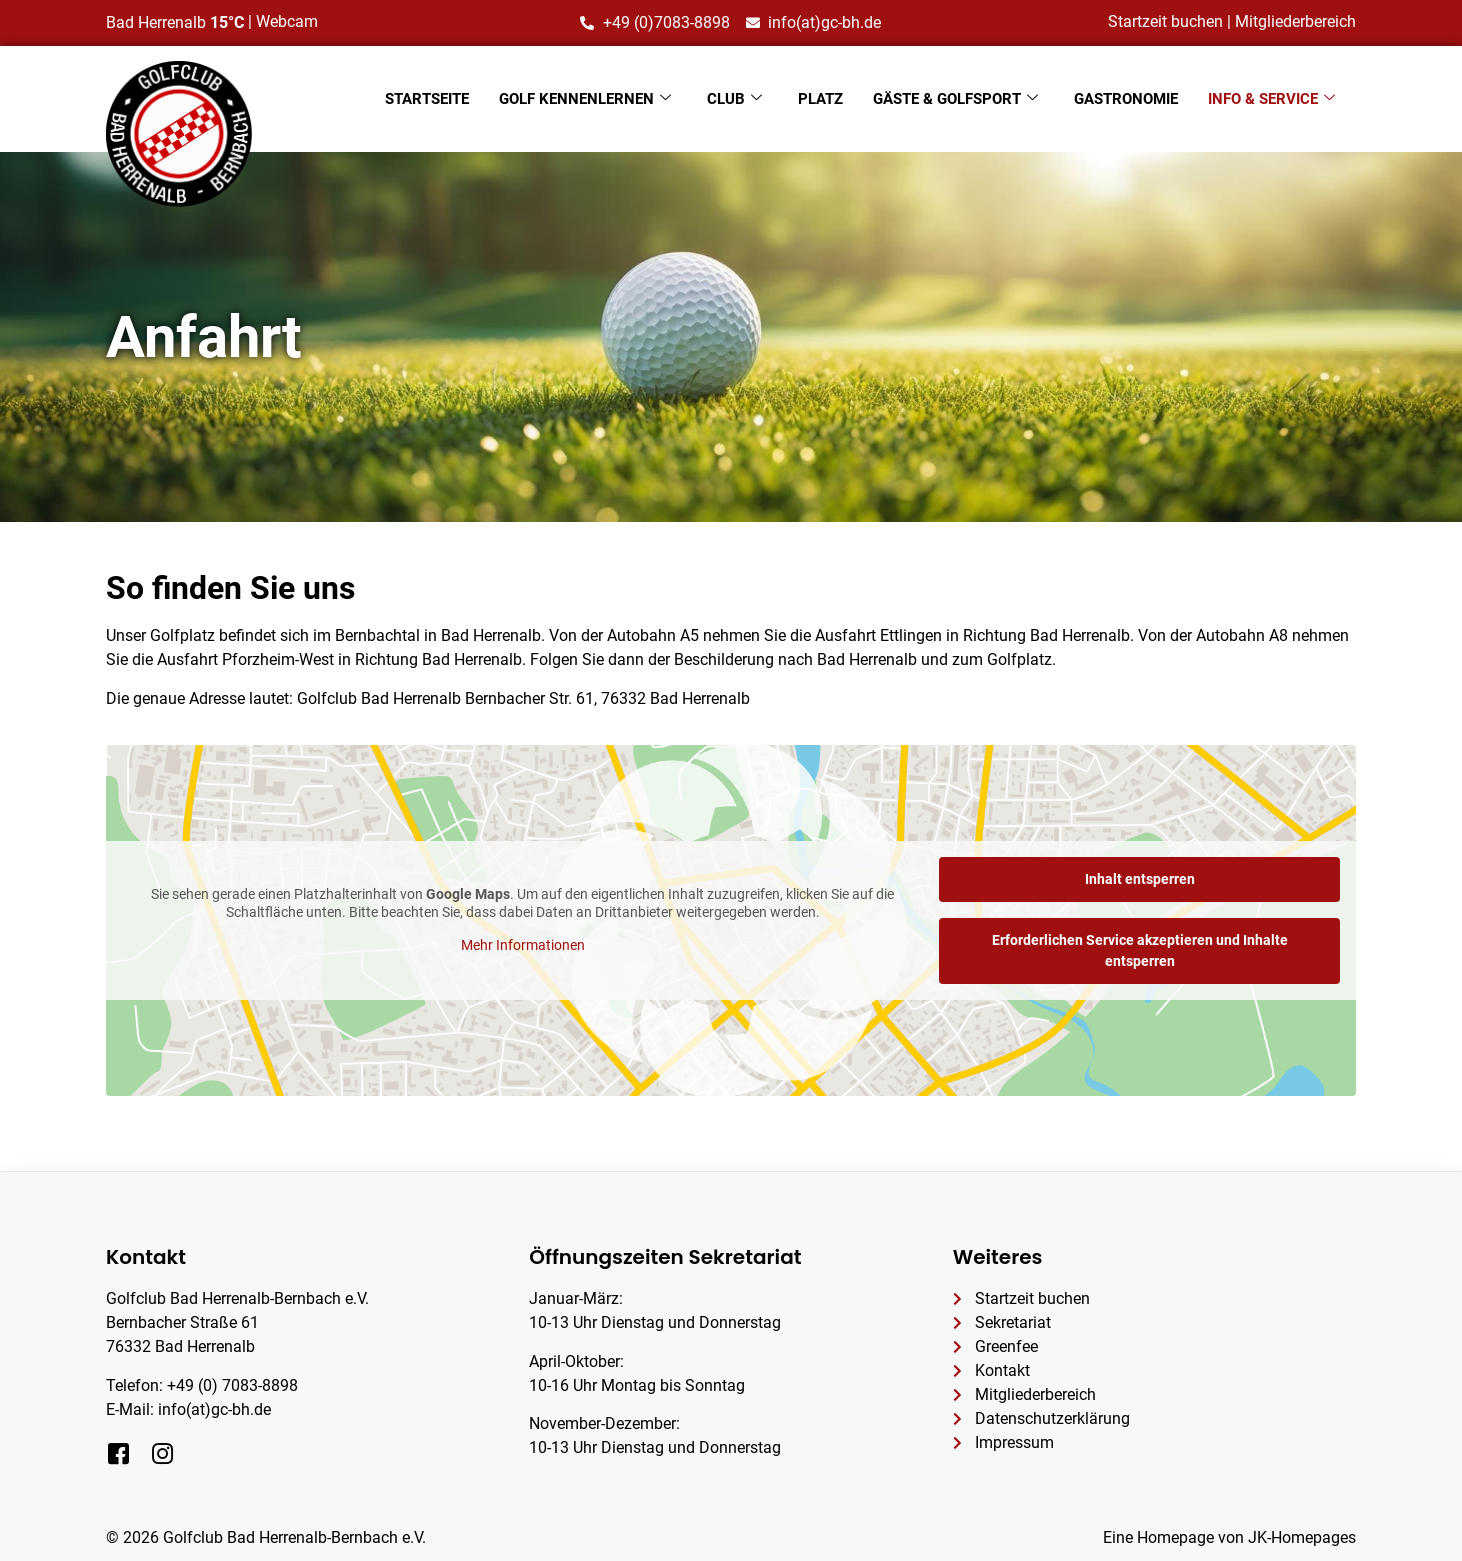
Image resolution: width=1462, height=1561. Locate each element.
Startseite (427, 99)
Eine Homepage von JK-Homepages (1229, 1537)
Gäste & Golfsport (955, 99)
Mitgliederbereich (1295, 21)
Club (734, 99)
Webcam (287, 21)
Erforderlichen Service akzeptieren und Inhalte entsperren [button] (1140, 950)
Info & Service (1271, 99)
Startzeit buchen (1165, 21)
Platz (820, 99)
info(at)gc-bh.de (214, 1409)
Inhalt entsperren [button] (1140, 879)
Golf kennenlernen (585, 99)
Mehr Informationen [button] (523, 945)
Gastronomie (1126, 99)
